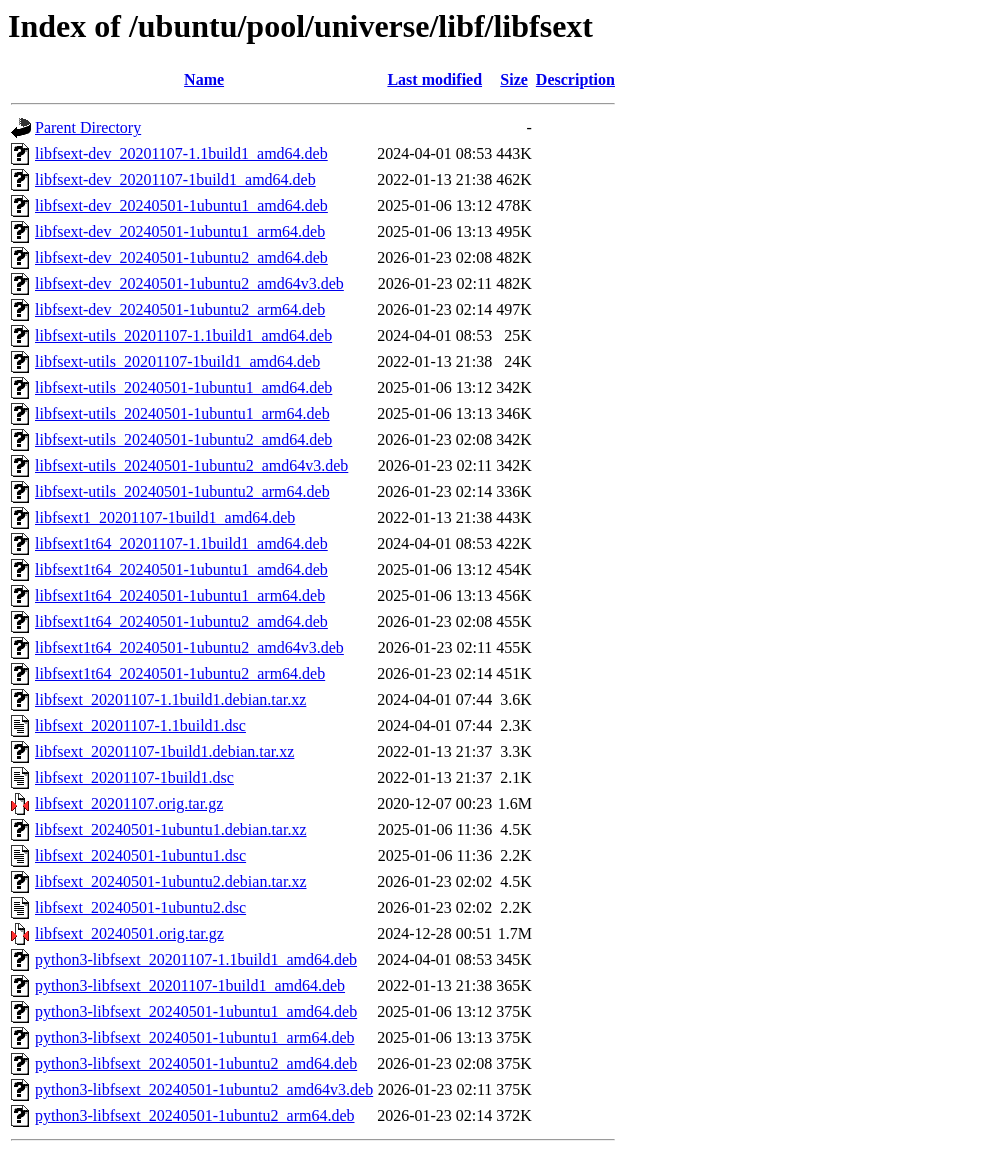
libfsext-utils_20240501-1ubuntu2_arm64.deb (182, 491)
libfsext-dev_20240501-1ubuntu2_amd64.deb (181, 257)
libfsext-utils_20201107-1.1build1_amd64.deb (183, 335)
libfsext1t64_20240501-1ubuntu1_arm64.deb (180, 595)
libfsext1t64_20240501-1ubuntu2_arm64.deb (180, 673)
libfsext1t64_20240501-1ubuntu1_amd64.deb (181, 569)
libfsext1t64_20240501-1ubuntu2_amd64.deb (181, 621)
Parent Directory (88, 127)
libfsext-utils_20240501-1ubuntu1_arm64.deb (182, 413)
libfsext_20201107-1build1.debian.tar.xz (164, 751)
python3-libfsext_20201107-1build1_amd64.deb (190, 985)
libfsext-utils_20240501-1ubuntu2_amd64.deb (183, 439)
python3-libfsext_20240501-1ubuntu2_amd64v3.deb (204, 1089)
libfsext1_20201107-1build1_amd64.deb (165, 517)
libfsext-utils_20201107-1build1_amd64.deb (177, 361)
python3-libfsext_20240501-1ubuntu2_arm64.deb (195, 1115)
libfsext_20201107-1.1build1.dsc (140, 725)
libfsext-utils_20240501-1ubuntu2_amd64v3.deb (191, 465)
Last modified (434, 79)
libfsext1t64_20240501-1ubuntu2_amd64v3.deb (189, 647)
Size (514, 79)
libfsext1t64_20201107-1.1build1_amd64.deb (181, 543)
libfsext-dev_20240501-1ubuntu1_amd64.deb (181, 205)
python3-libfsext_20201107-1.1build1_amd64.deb (196, 959)
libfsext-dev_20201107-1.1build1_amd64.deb (181, 153)
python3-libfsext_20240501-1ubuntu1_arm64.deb (195, 1037)
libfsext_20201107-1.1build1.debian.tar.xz (170, 699)
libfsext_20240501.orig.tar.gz (129, 933)
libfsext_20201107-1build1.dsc (134, 777)
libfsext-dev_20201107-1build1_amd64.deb (175, 179)
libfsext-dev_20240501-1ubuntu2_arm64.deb (180, 309)
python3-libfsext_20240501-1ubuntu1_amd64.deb (196, 1011)
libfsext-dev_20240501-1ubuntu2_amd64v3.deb (189, 283)
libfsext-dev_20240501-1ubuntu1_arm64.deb (180, 231)
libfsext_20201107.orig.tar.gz (129, 803)
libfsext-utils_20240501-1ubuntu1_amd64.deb (183, 387)
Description (575, 79)
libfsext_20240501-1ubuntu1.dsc (140, 855)
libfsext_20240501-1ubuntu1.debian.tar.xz (171, 829)
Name (204, 79)
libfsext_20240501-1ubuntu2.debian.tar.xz (171, 881)
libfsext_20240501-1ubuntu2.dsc (140, 907)
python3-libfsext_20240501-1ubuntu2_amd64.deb (196, 1063)
